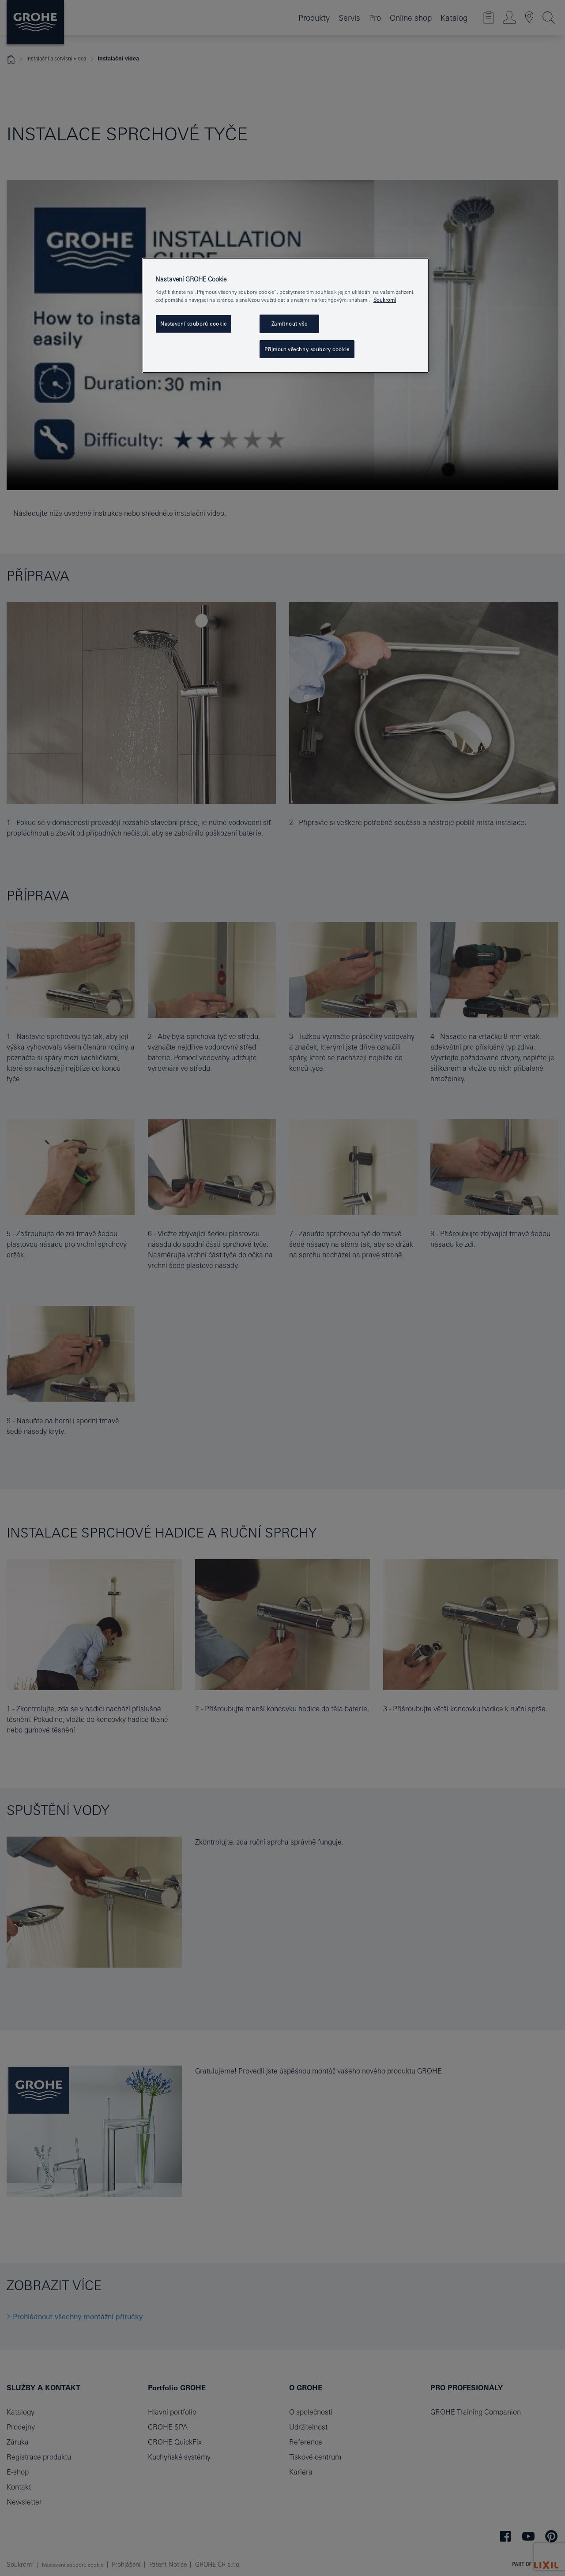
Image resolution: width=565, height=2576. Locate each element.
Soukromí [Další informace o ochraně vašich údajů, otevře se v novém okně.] (384, 300)
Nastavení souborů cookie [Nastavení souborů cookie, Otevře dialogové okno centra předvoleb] (193, 323)
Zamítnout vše (289, 323)
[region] (285, 316)
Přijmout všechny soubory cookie (307, 349)
